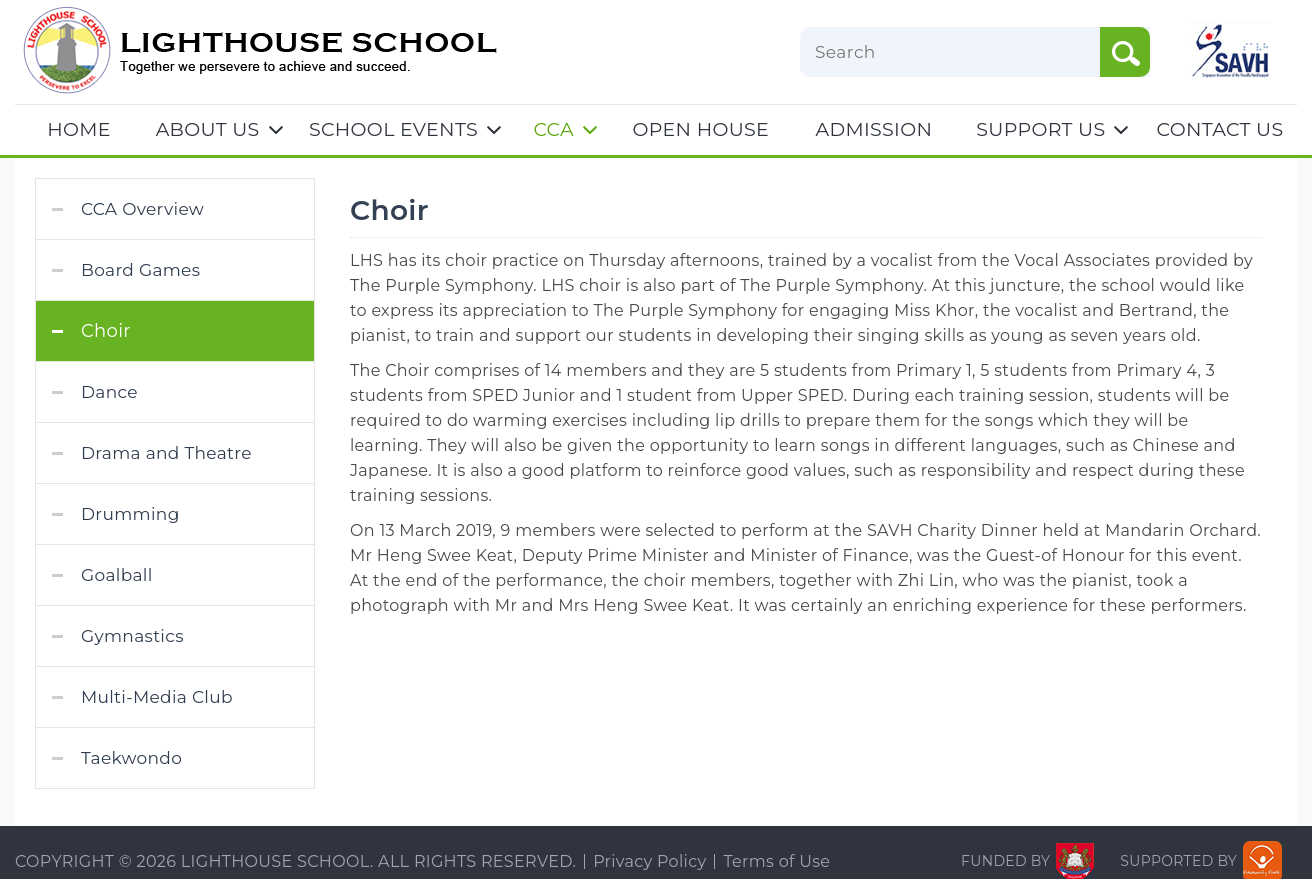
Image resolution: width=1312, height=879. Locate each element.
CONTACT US (1220, 129)
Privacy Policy (649, 861)
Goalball (117, 575)
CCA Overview (142, 209)
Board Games (140, 270)
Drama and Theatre (166, 453)
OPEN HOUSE (701, 129)
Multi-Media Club (157, 697)
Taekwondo (131, 758)
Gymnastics (132, 636)
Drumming (130, 514)
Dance (109, 392)
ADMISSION (874, 129)
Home (79, 129)
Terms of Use (776, 861)
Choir (106, 331)
